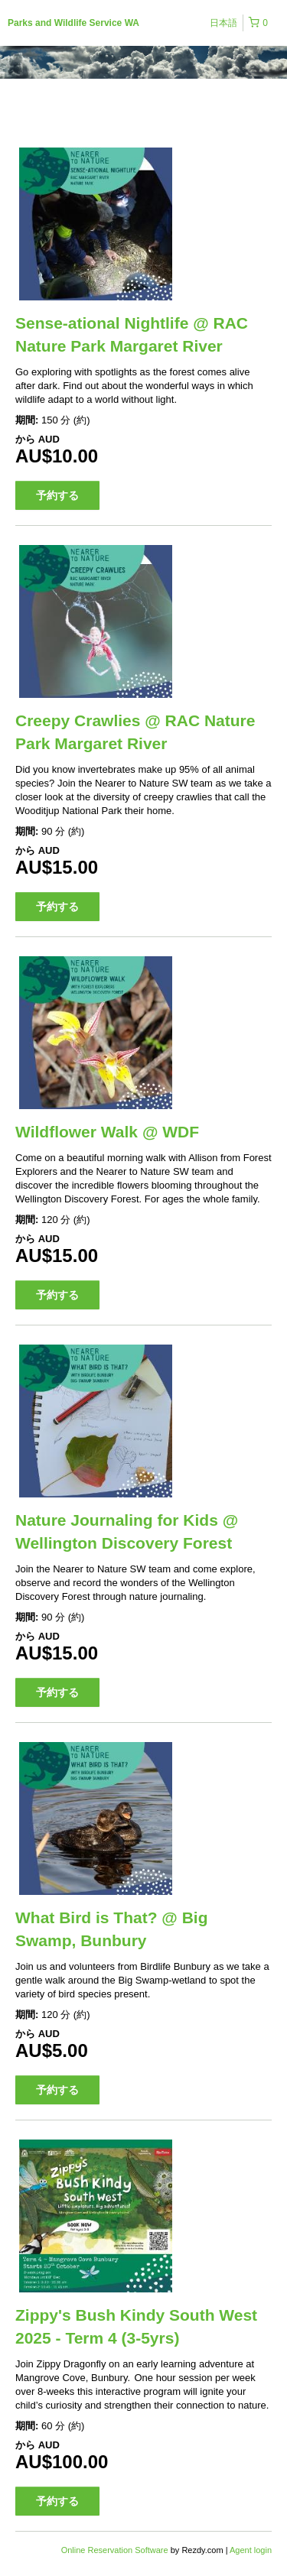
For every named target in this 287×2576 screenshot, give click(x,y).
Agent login (251, 2550)
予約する (57, 495)
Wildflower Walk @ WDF (107, 1131)
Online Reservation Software (114, 2550)
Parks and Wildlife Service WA (73, 23)
